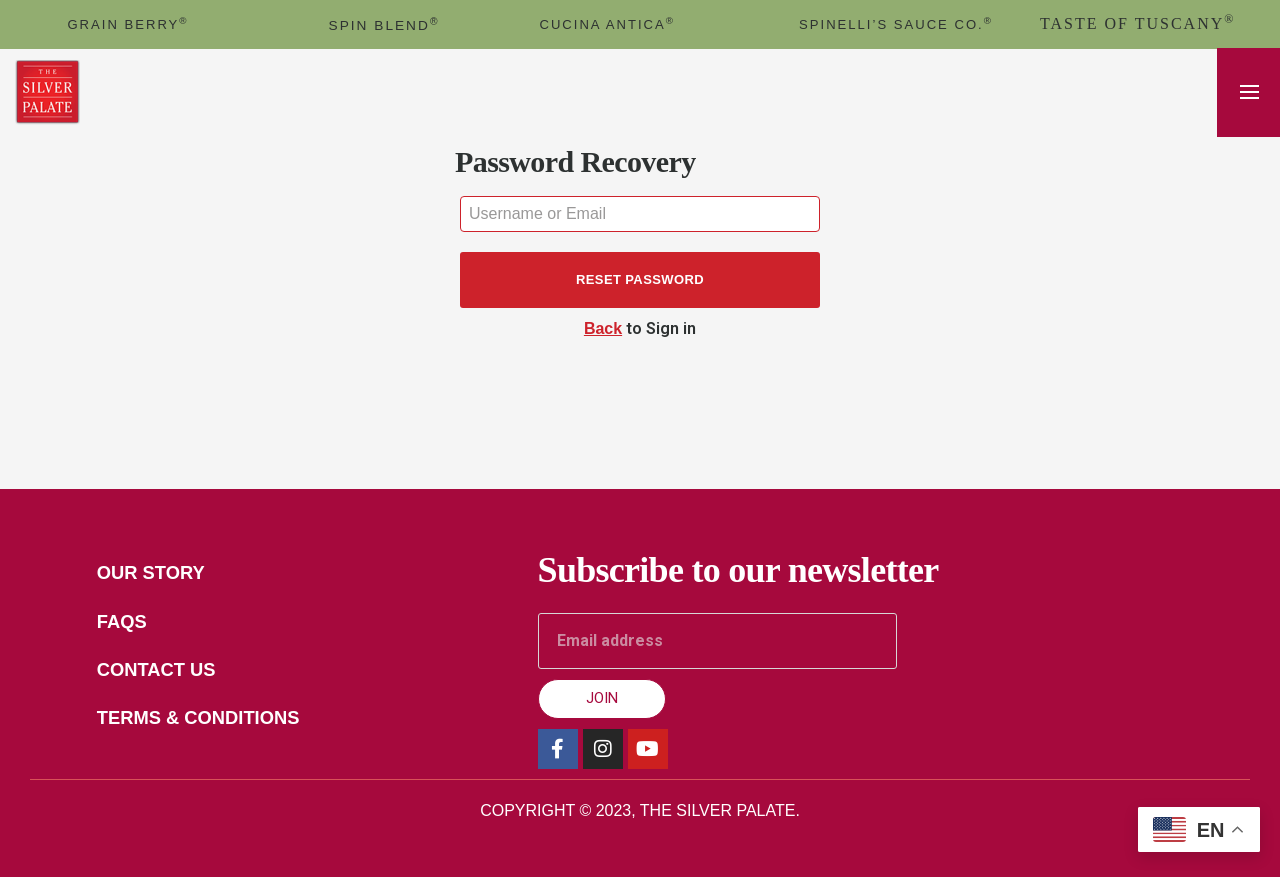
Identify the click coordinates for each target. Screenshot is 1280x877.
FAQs (130, 624)
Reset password (640, 279)
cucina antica (607, 23)
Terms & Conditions (213, 724)
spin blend (384, 24)
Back (603, 328)
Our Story (162, 574)
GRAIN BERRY (128, 23)
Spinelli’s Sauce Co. (896, 23)
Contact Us (168, 674)
